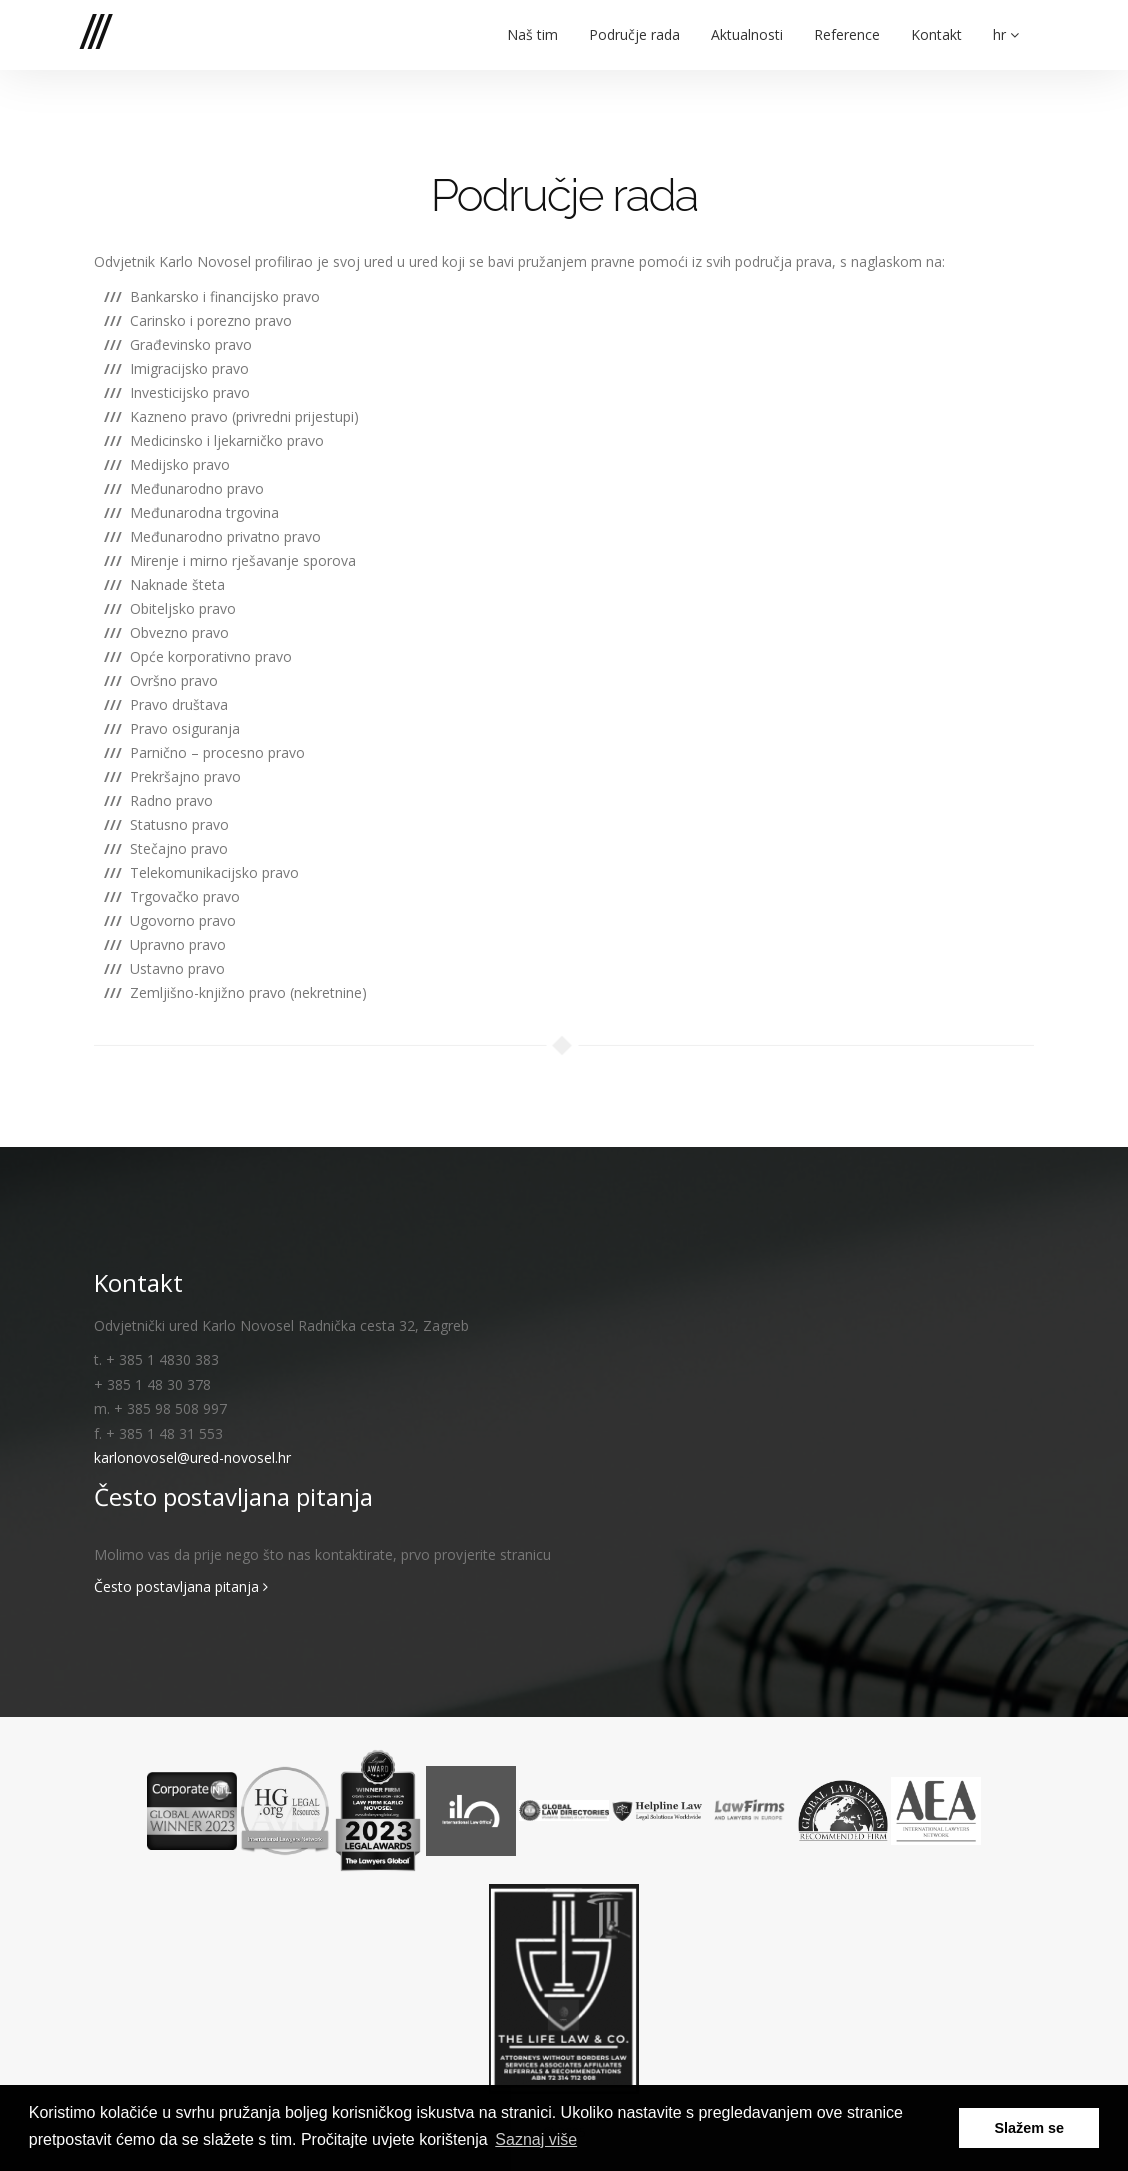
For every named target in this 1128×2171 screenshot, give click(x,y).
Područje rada (634, 22)
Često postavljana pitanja (181, 1586)
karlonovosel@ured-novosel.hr (192, 1457)
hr (1006, 22)
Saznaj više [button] (536, 2139)
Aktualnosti (747, 22)
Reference (847, 22)
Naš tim (532, 22)
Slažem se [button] (1029, 2128)
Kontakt (936, 22)
